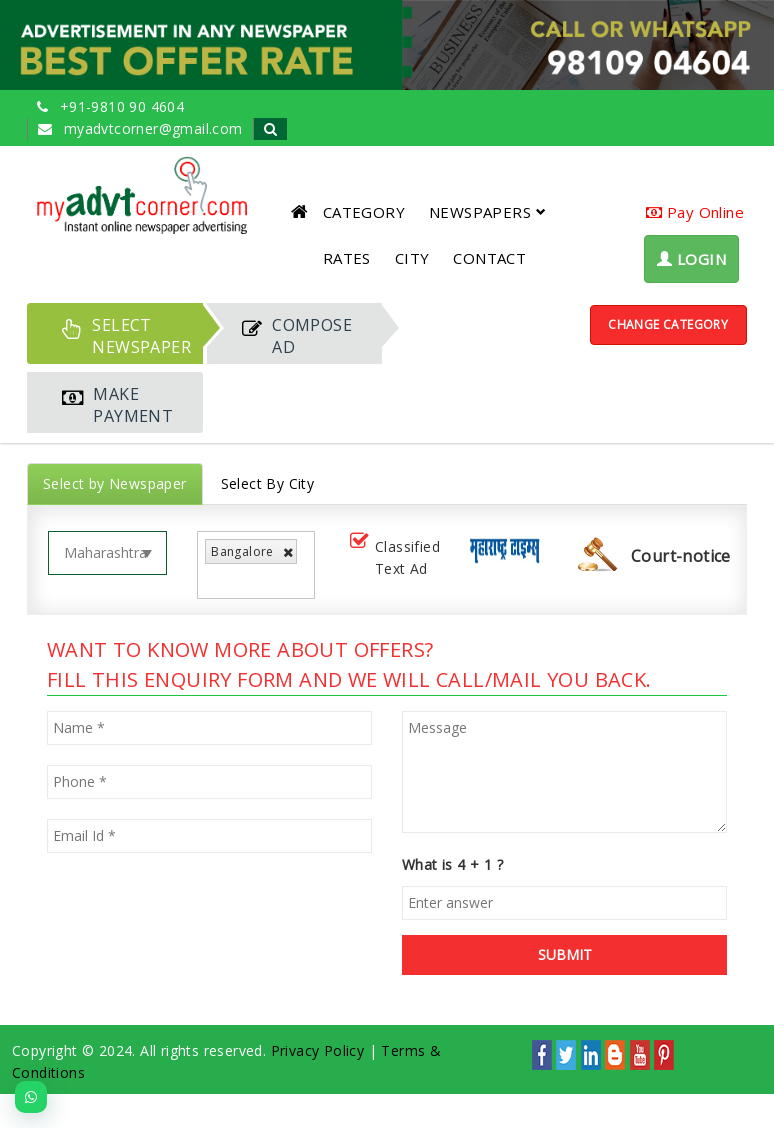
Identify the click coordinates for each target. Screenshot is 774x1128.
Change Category (668, 324)
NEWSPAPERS (487, 212)
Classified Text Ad (393, 557)
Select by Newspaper (115, 483)
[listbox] (216, 579)
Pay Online (695, 212)
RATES (347, 258)
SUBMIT (565, 954)
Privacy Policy (318, 1050)
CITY (412, 258)
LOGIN (691, 259)
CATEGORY (364, 212)
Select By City (268, 483)
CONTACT (489, 258)
